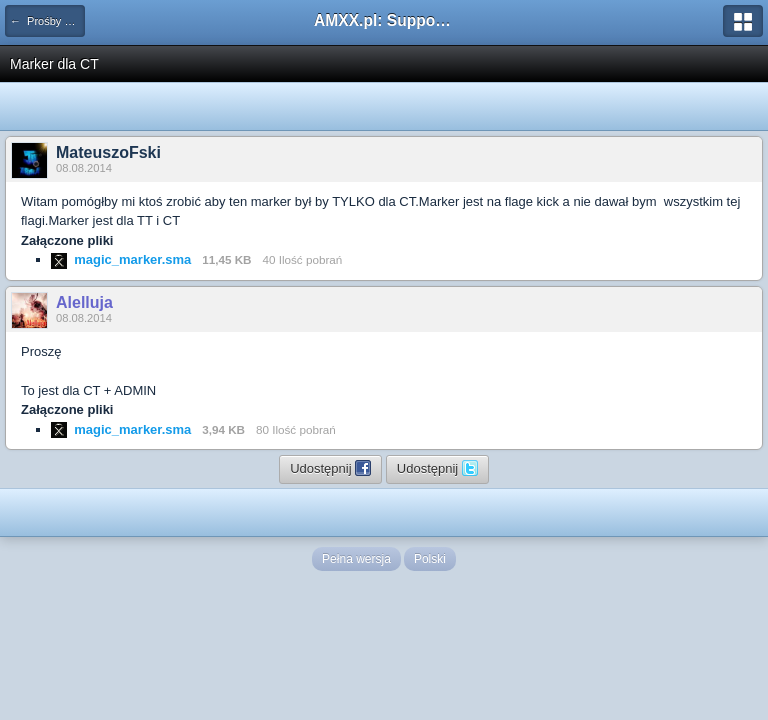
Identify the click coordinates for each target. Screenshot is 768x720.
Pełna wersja (356, 559)
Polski (430, 559)
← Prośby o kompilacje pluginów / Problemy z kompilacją (47, 21)
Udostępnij (330, 468)
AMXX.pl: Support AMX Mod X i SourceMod (384, 20)
